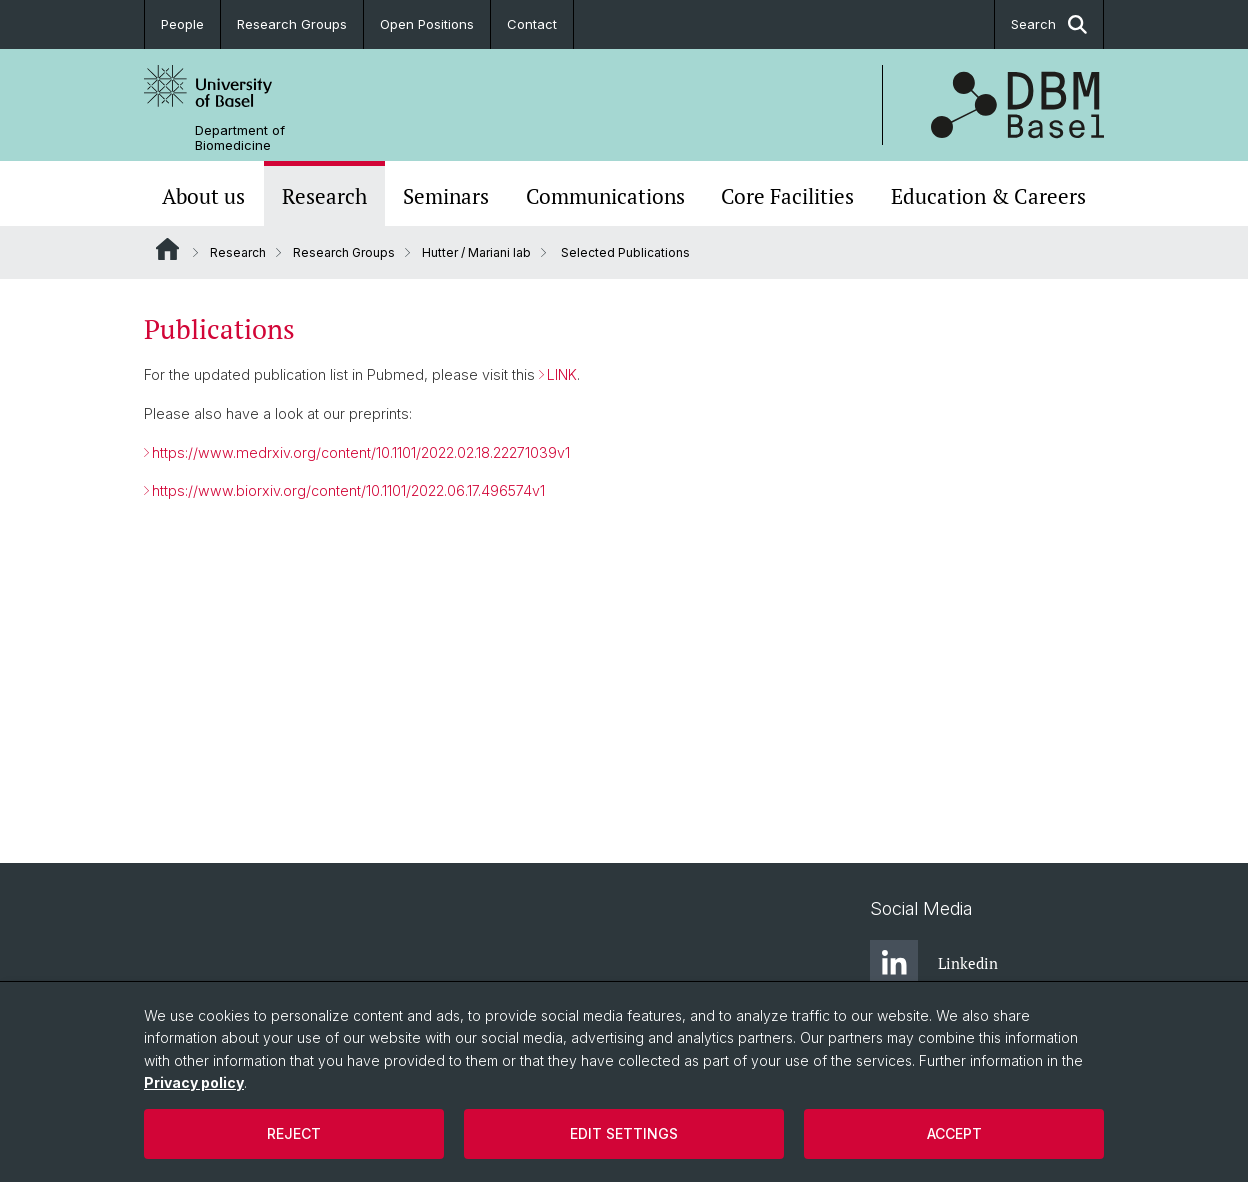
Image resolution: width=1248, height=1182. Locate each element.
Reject (294, 1133)
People (182, 24)
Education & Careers (988, 196)
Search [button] (1049, 24)
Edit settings (624, 1133)
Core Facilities (787, 196)
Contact (532, 24)
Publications (219, 329)
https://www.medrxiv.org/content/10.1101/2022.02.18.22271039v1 (361, 452)
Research (324, 196)
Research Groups (292, 24)
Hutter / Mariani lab (476, 252)
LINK (562, 374)
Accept (954, 1133)
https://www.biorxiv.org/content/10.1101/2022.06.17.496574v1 (348, 490)
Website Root (167, 249)
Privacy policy (194, 1082)
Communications (605, 196)
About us (203, 196)
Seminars (446, 196)
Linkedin (934, 964)
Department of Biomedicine (240, 138)
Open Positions (427, 24)
